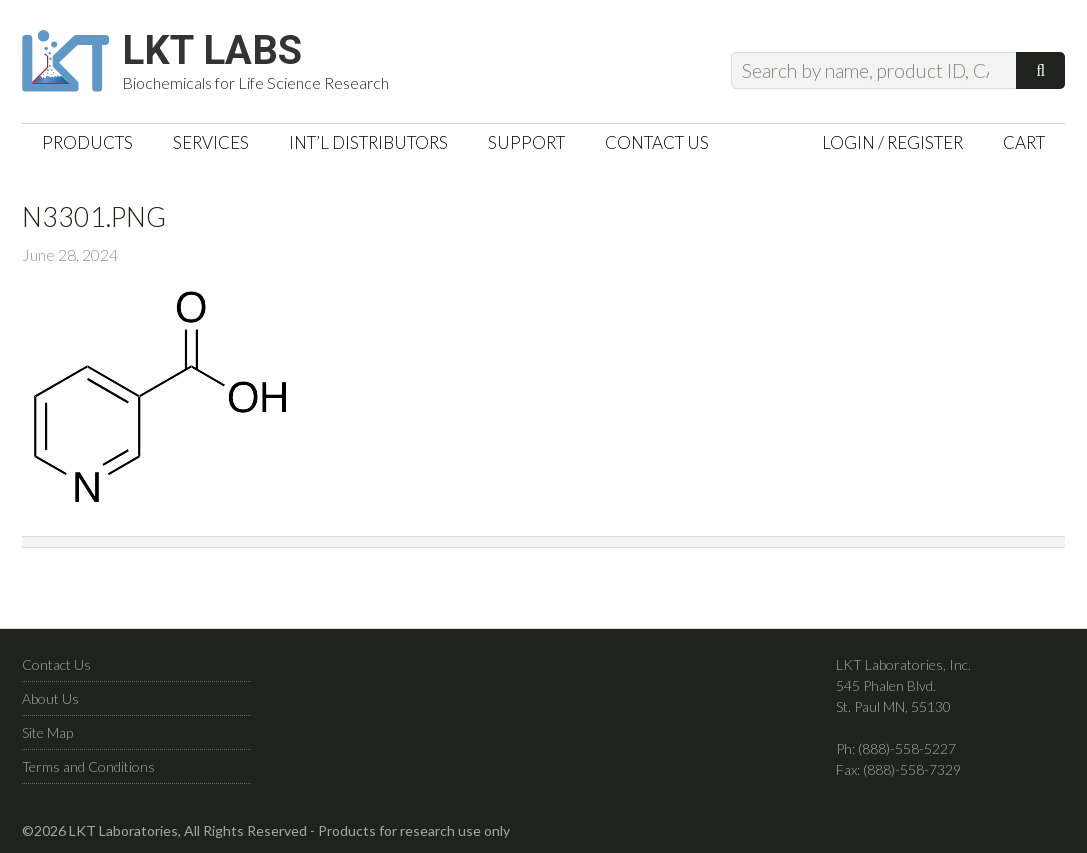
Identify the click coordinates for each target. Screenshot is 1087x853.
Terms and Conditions (88, 766)
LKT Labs (212, 51)
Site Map (47, 732)
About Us (50, 698)
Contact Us (56, 664)
